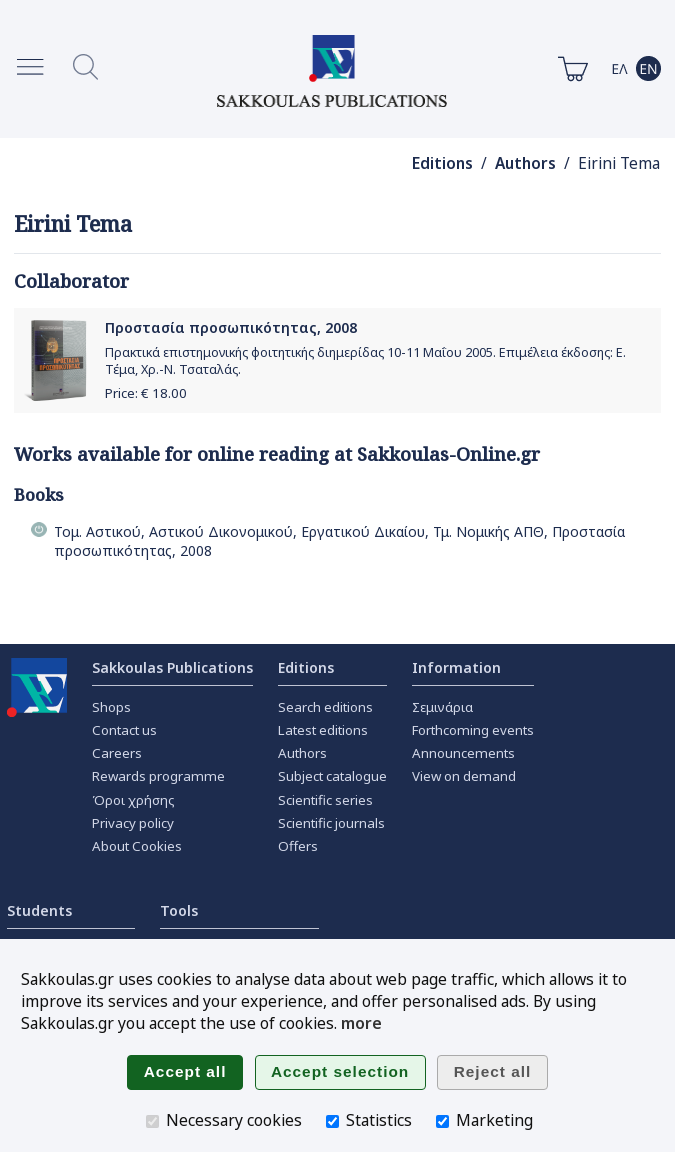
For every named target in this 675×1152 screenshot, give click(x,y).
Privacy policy (133, 823)
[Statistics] (332, 1121)
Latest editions (323, 730)
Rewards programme (158, 776)
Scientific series (325, 800)
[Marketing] (442, 1121)
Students (39, 910)
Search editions (325, 707)
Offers (298, 846)
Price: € (146, 393)
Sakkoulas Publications (172, 667)
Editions (442, 163)
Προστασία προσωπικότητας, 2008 (231, 327)
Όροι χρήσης (133, 800)
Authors (525, 163)
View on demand (464, 776)
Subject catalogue (332, 776)
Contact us (124, 730)
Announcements (463, 753)
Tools (179, 910)
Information (456, 667)
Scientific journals (331, 823)
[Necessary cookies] (152, 1121)
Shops (111, 707)
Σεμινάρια (442, 707)
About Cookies (137, 846)
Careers (117, 753)
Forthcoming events (473, 730)
